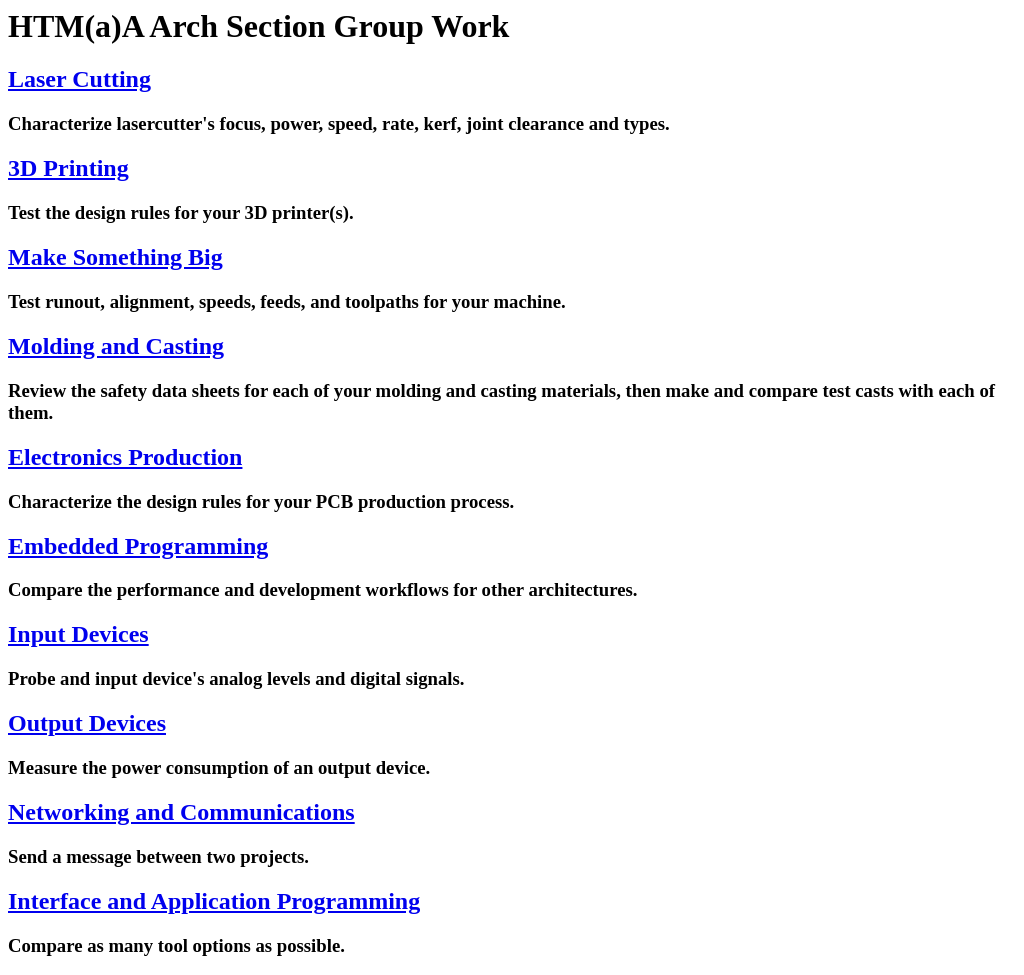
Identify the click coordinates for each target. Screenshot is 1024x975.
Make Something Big (115, 257)
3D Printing (68, 168)
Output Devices (87, 723)
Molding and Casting (116, 346)
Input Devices (78, 634)
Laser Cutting (79, 79)
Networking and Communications (181, 812)
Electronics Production (125, 457)
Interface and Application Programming (214, 901)
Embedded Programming (138, 546)
